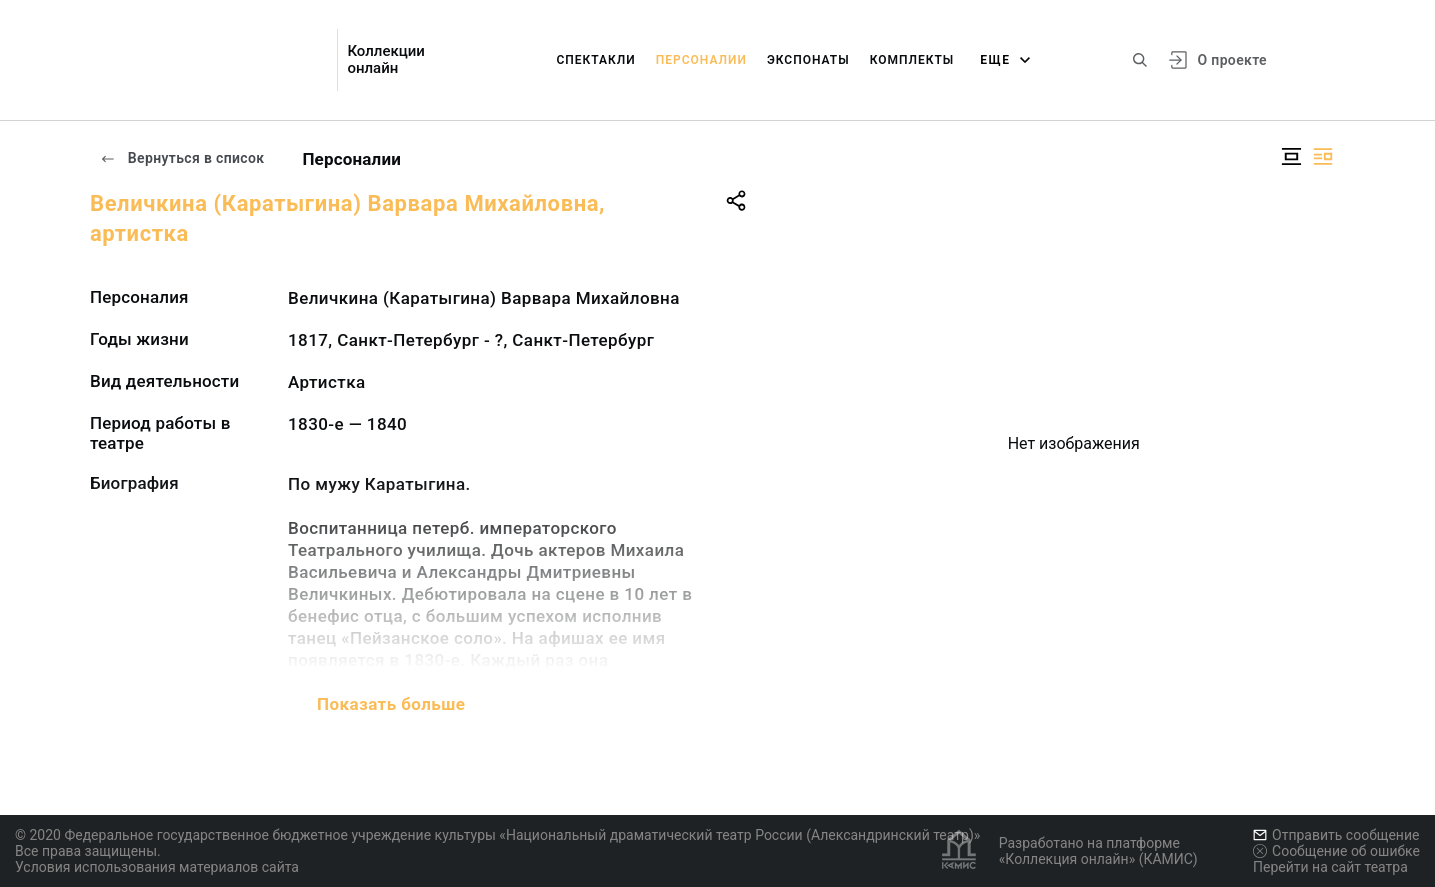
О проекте (1232, 60)
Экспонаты (808, 60)
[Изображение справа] (1323, 156)
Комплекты (912, 60)
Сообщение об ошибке (1336, 851)
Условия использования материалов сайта (157, 867)
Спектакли (595, 60)
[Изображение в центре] (1291, 156)
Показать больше (391, 704)
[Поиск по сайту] (1140, 60)
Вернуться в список (182, 158)
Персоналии (701, 60)
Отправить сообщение (1336, 835)
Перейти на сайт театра (1330, 867)
